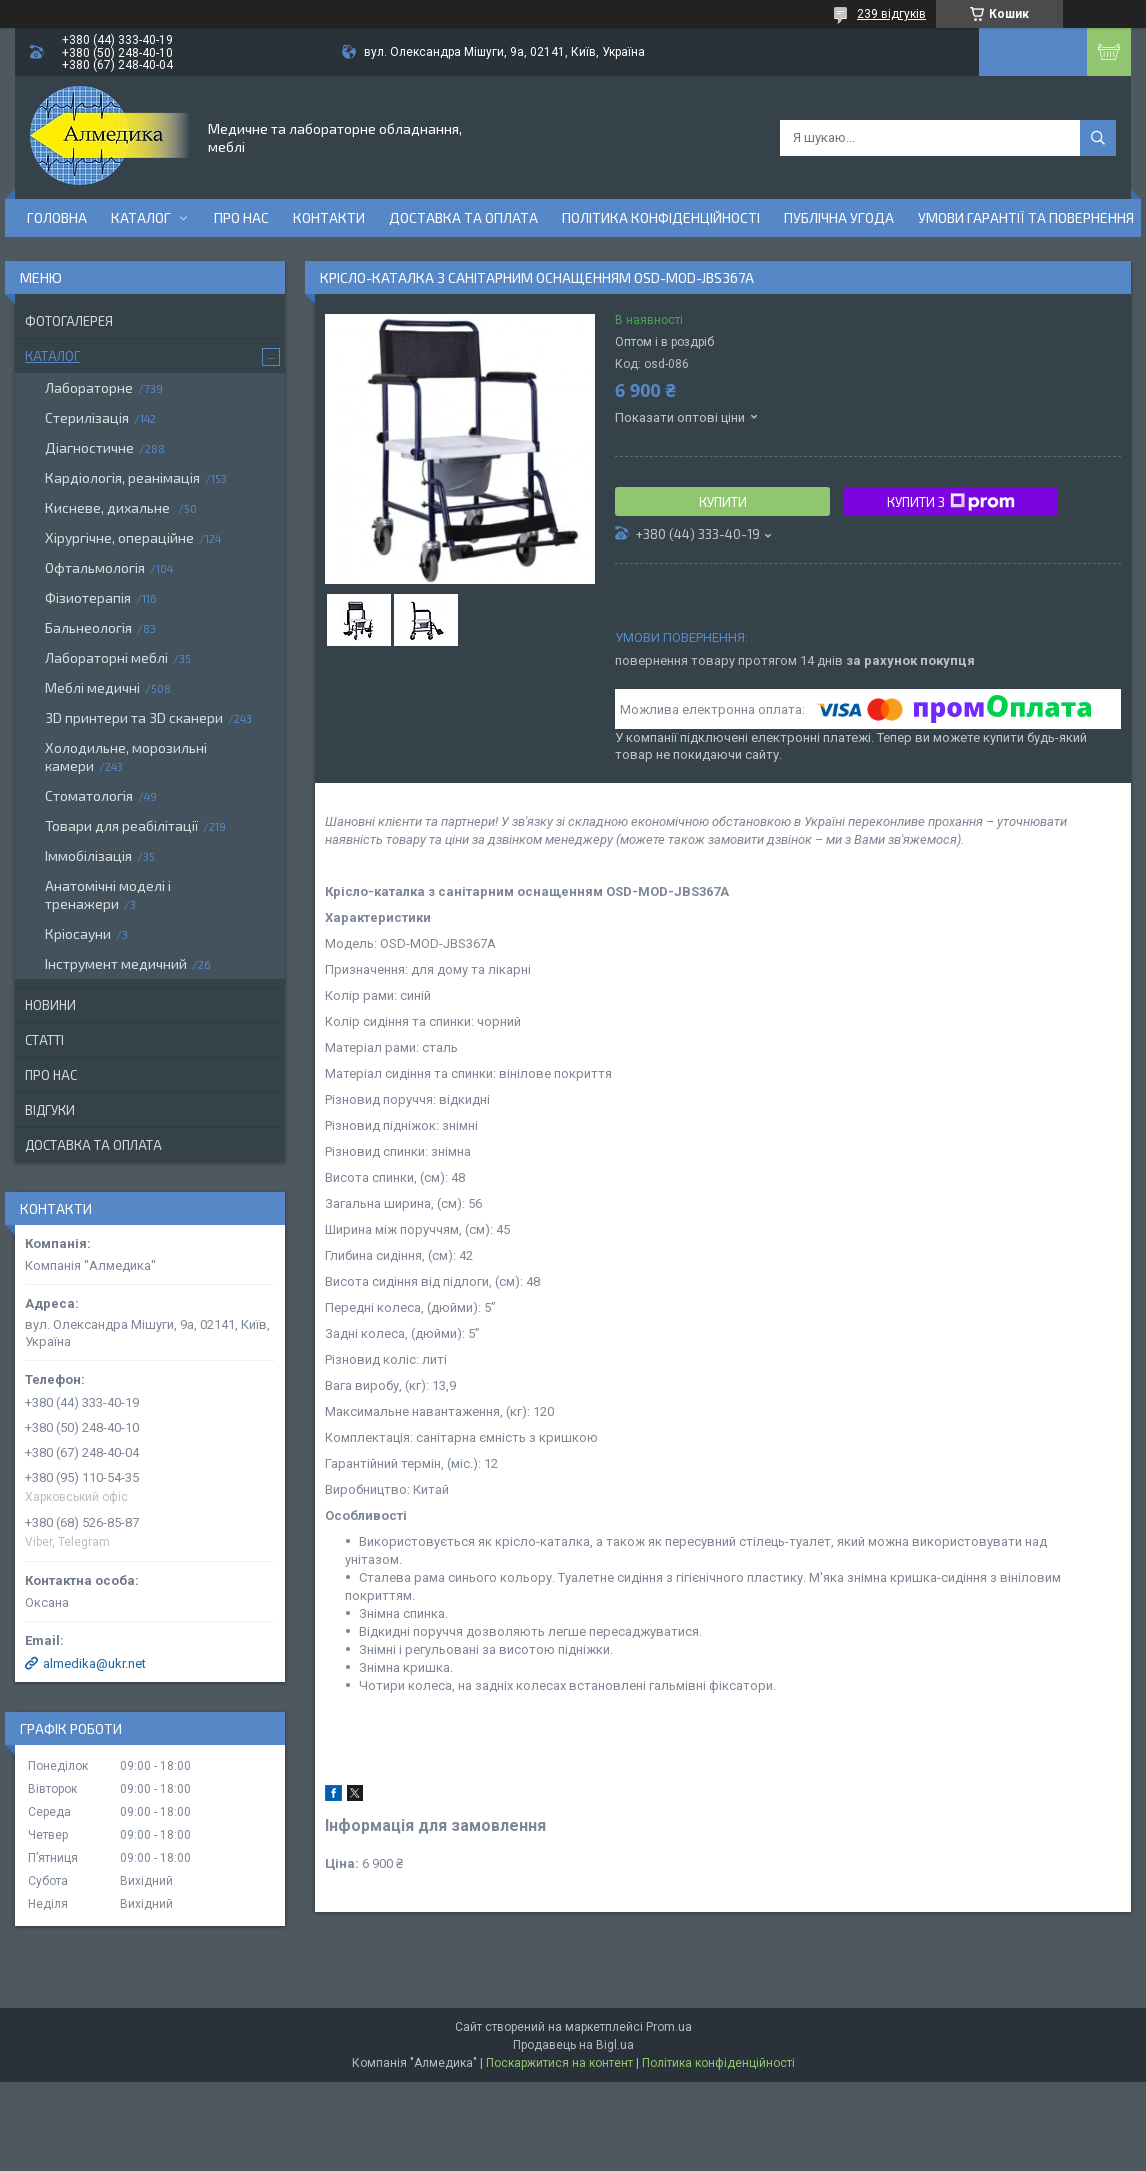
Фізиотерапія (88, 597)
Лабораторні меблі (106, 657)
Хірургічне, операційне (119, 537)
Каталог (141, 217)
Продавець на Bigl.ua (573, 2045)
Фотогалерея (69, 321)
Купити (723, 502)
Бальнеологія (88, 627)
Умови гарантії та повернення (1026, 217)
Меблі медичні (92, 687)
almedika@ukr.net (94, 1663)
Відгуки (50, 1110)
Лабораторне (89, 387)
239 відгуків (891, 14)
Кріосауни (78, 933)
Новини (50, 1005)
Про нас (241, 217)
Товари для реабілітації (121, 825)
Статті (44, 1040)
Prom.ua (669, 2027)
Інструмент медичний (116, 963)
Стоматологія (89, 795)
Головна (57, 217)
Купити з (951, 502)
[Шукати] (1098, 138)
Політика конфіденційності (661, 217)
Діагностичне (89, 447)
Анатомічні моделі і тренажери (108, 894)
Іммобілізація (88, 855)
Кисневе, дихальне (109, 507)
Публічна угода (839, 217)
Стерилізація (87, 417)
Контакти (329, 217)
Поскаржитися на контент (559, 2063)
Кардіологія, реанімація (122, 477)
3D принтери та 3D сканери (134, 717)
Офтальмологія (95, 567)
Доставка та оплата (463, 217)
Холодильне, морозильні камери (126, 756)
